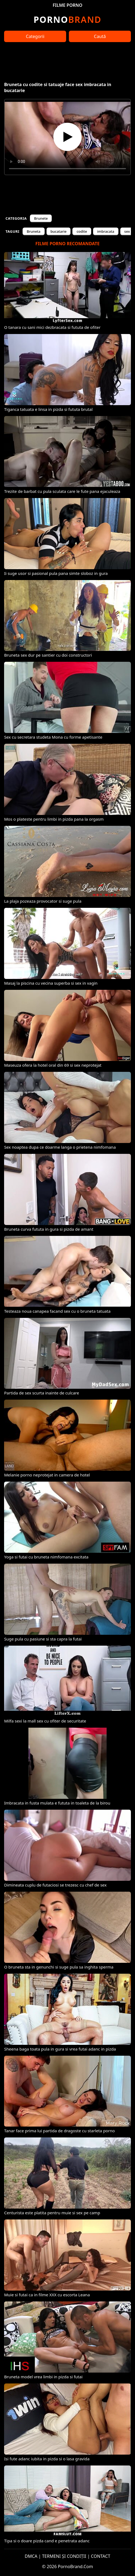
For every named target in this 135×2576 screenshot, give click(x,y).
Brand (67, 19)
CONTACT (100, 2556)
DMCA (31, 2556)
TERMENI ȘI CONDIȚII (64, 2556)
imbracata (105, 231)
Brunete (41, 218)
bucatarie (59, 231)
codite (81, 231)
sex (127, 231)
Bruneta (33, 231)
